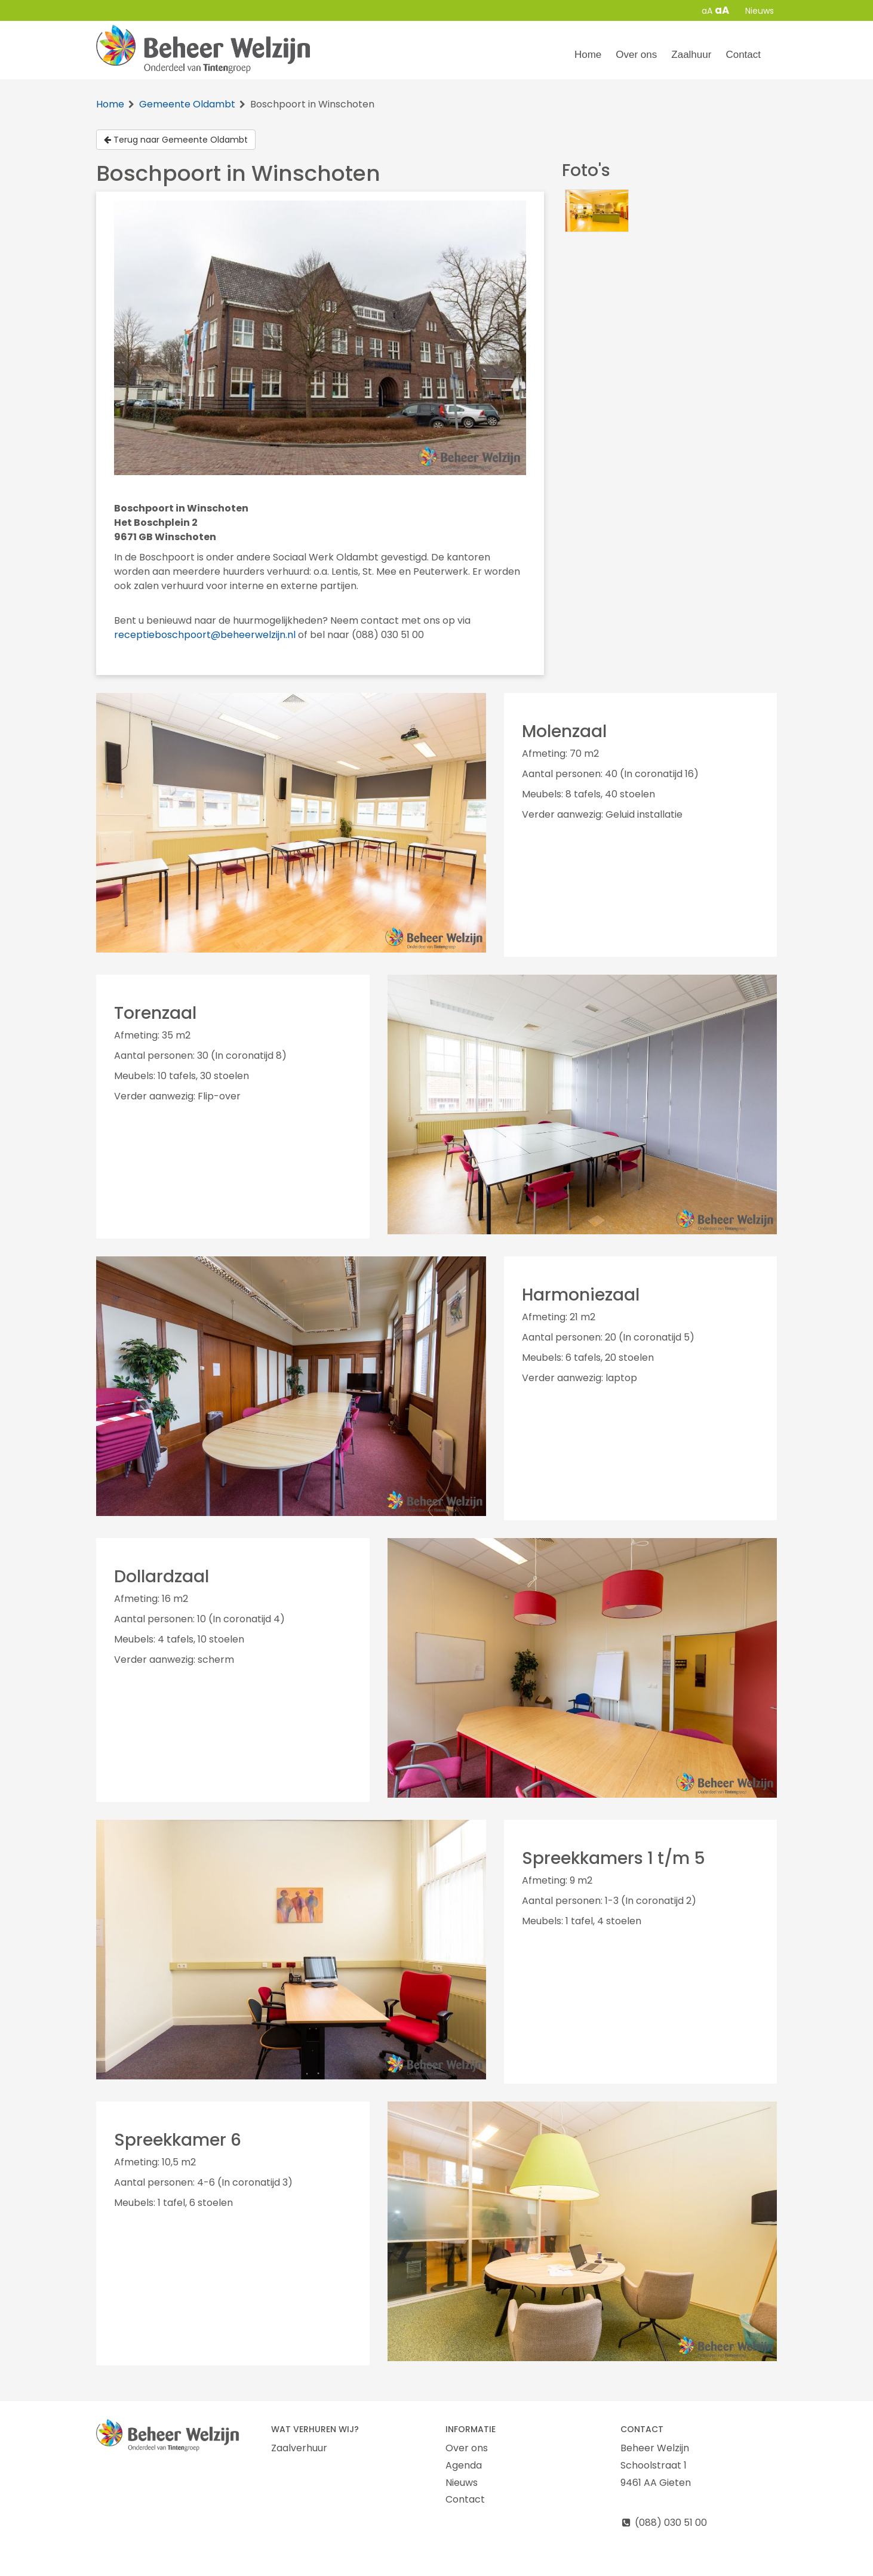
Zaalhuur (691, 54)
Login (669, 2566)
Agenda (463, 2465)
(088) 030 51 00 (664, 2522)
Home (587, 54)
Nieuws (759, 11)
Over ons (636, 54)
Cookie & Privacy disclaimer (161, 2566)
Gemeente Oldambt (187, 104)
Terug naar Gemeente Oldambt (176, 140)
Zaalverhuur (299, 2448)
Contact (743, 54)
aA (707, 11)
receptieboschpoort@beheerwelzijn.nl (205, 635)
